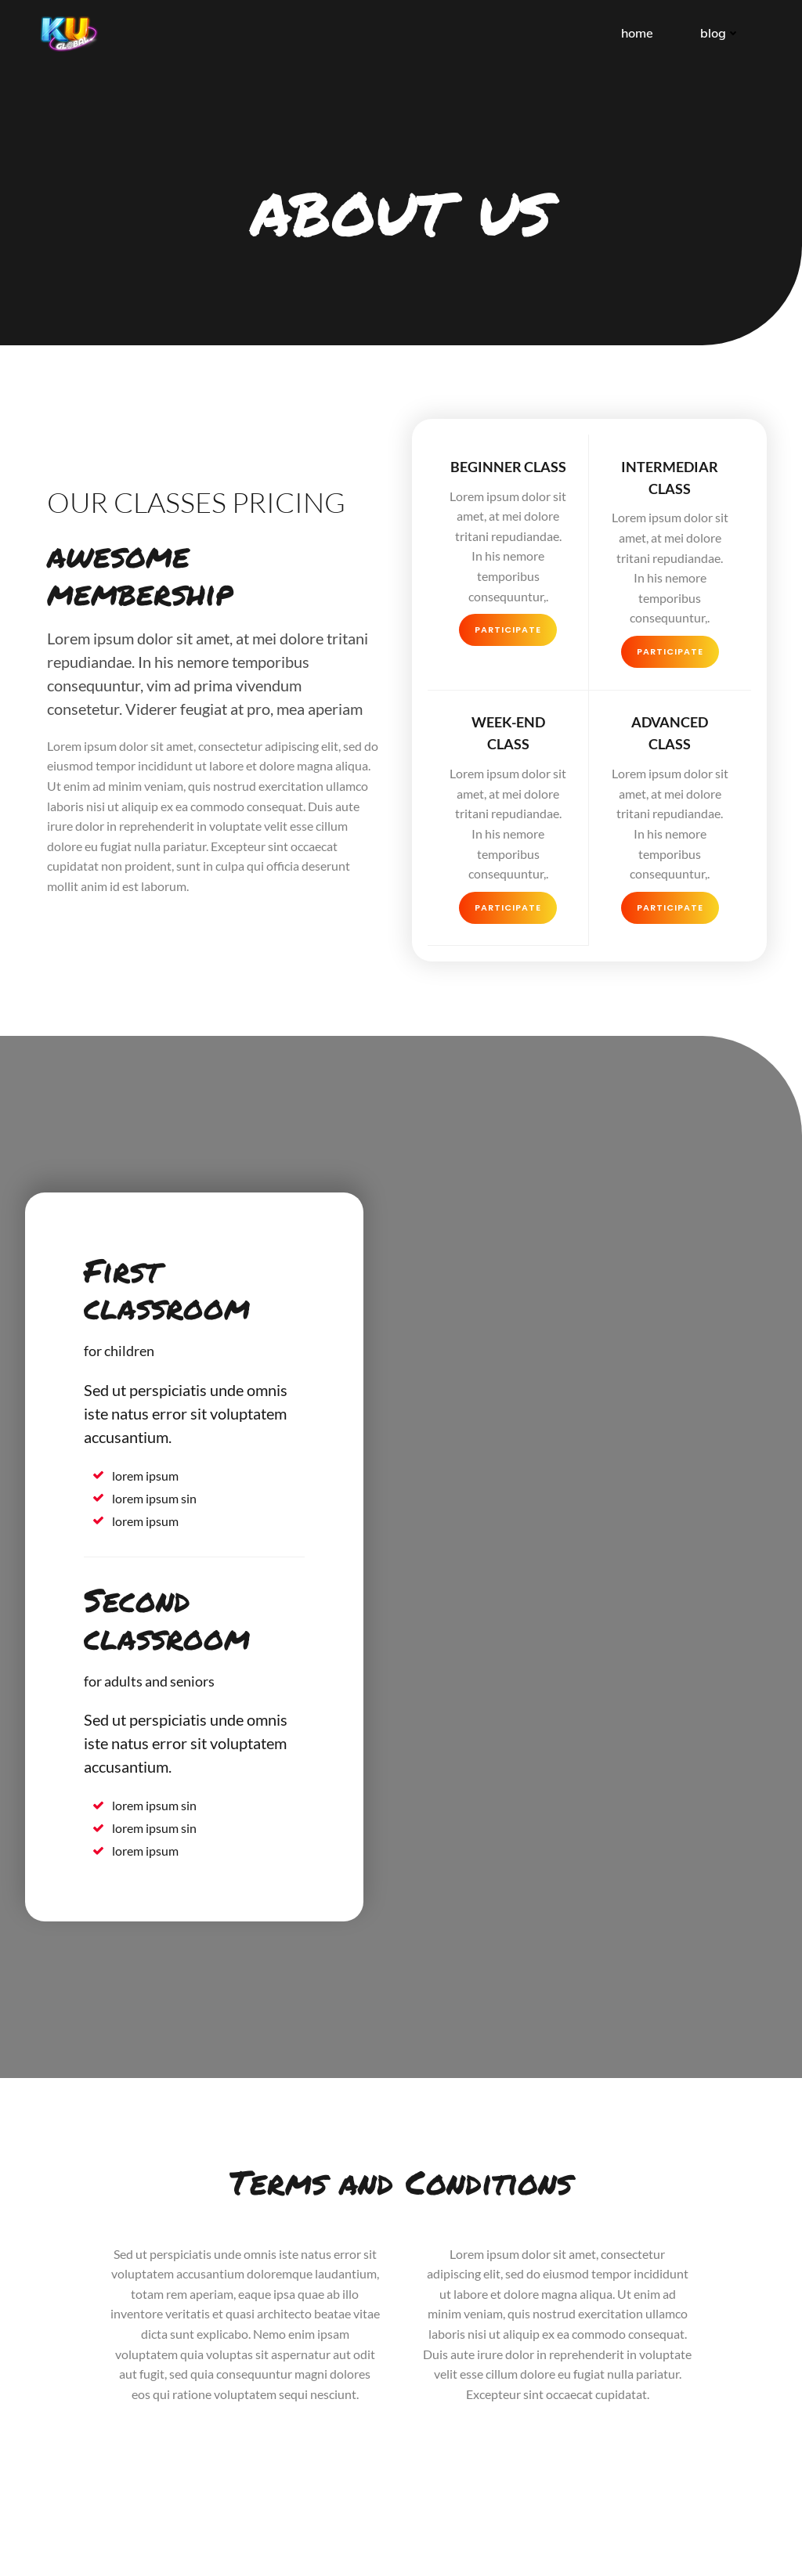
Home (639, 31)
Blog (722, 31)
